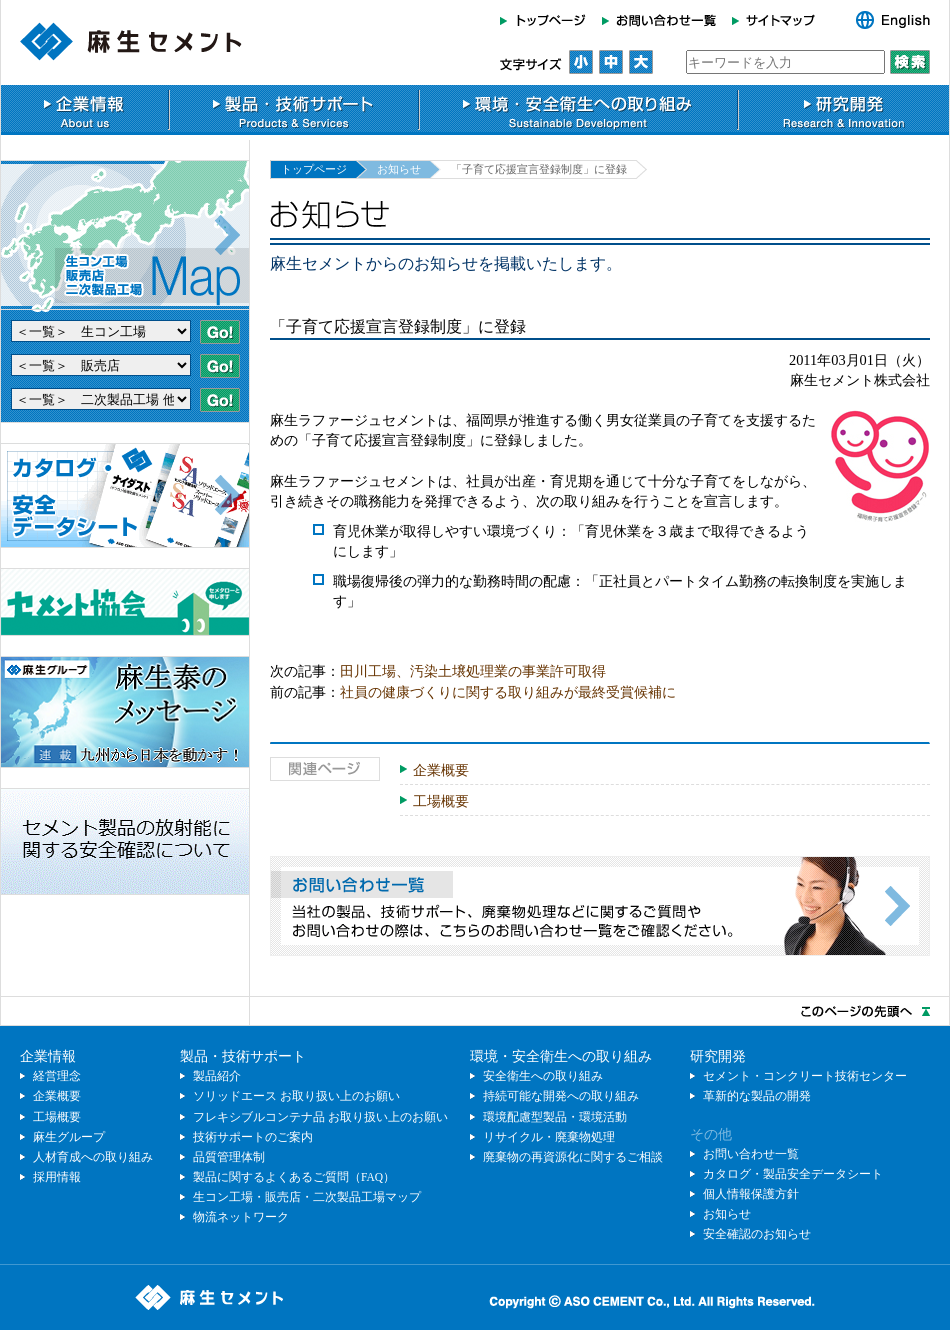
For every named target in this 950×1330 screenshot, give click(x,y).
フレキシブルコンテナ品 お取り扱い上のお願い (320, 1117)
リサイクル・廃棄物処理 (549, 1137)
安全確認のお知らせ (757, 1234)
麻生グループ (69, 1137)
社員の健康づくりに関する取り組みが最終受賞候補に (508, 692)
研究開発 (844, 110)
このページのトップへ (475, 1011)
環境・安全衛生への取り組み (578, 110)
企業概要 (441, 770)
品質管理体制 (229, 1157)
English (882, 20)
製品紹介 (217, 1076)
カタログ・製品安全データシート (793, 1174)
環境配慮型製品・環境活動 (555, 1117)
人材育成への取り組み (93, 1157)
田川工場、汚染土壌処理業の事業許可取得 (473, 671)
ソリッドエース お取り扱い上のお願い (296, 1096)
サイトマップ (779, 20)
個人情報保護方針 (751, 1194)
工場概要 (441, 801)
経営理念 (57, 1076)
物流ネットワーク (241, 1217)
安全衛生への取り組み (543, 1076)
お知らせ (399, 169)
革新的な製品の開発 (757, 1096)
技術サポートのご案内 (253, 1137)
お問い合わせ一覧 (659, 20)
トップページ (547, 20)
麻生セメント (131, 41)
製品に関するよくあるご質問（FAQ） (294, 1177)
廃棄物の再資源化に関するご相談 (573, 1157)
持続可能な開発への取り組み (561, 1096)
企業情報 (84, 110)
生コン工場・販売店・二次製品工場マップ (307, 1197)
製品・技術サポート (294, 110)
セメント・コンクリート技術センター (805, 1076)
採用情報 (57, 1177)
